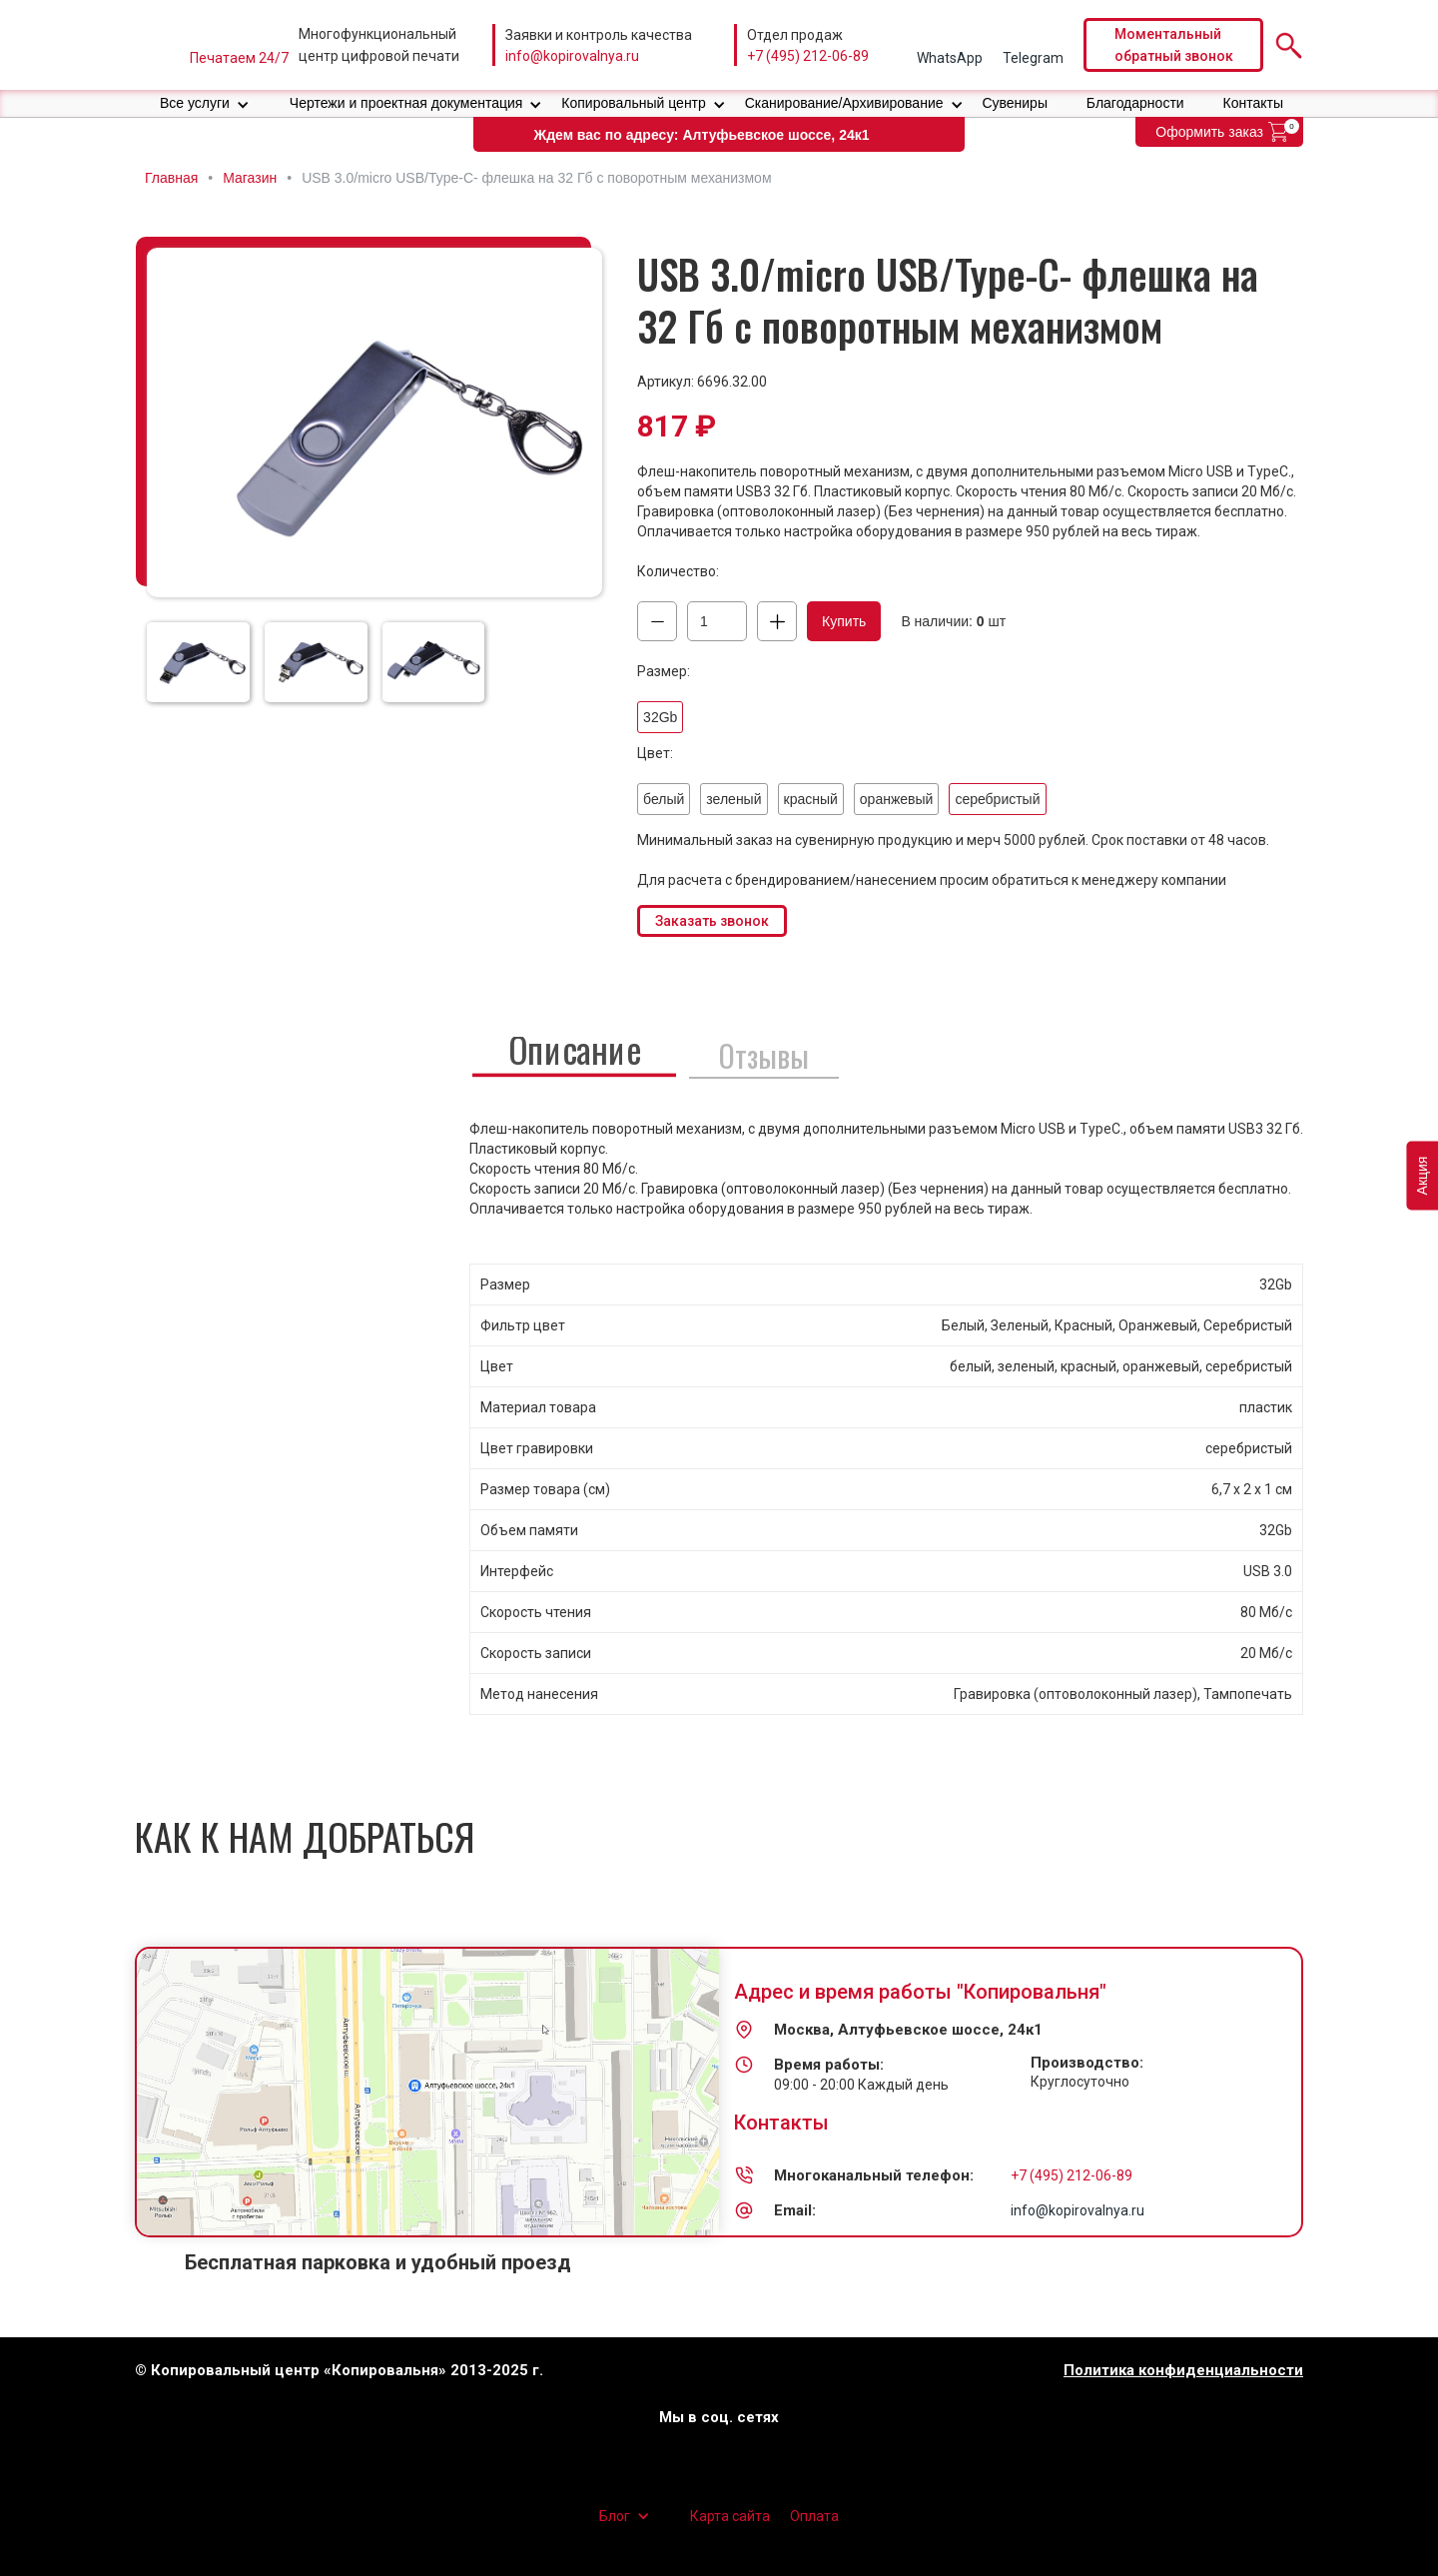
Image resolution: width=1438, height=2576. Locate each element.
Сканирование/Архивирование (844, 103)
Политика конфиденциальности (1183, 2370)
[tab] (574, 1052)
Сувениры (1015, 103)
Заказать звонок (712, 921)
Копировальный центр (633, 103)
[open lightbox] (374, 422)
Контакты (1253, 103)
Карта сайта (730, 2516)
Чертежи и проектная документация (406, 103)
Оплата (814, 2516)
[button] (205, 103)
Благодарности (1135, 103)
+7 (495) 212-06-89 (808, 56)
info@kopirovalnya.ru (572, 56)
